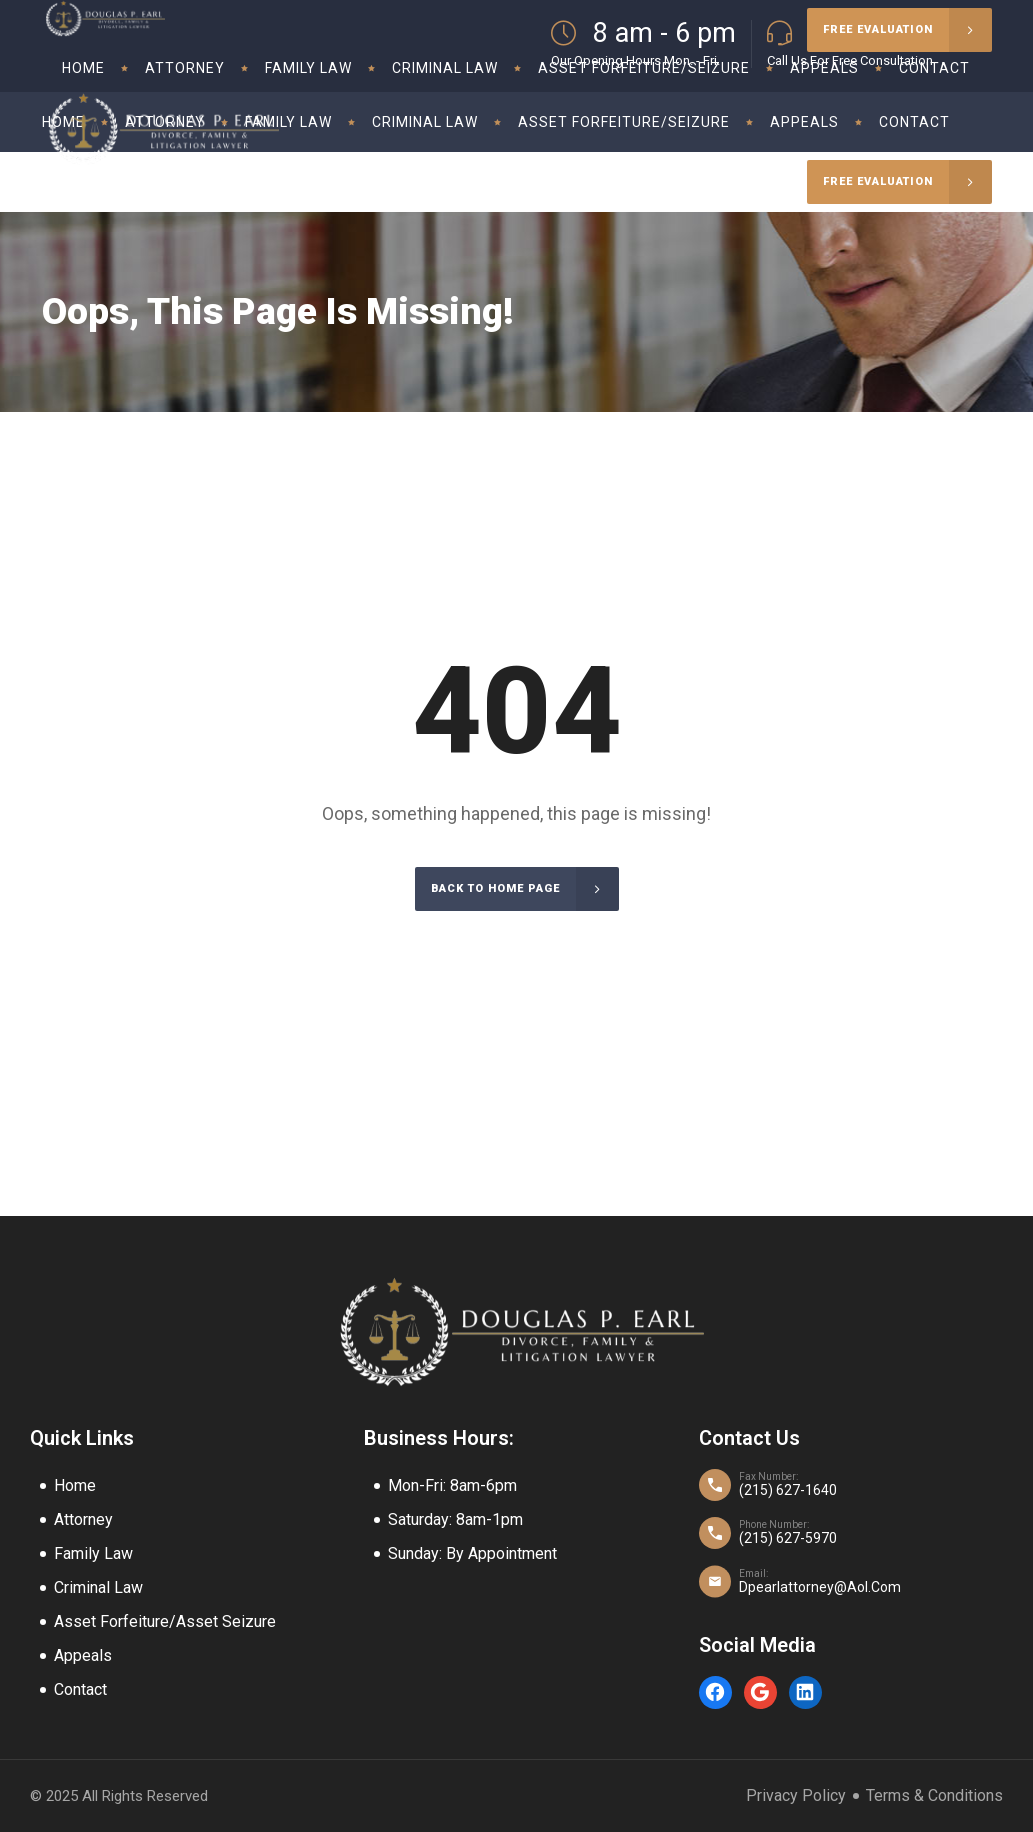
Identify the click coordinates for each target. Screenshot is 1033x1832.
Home (75, 1485)
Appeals (83, 1655)
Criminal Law (98, 1587)
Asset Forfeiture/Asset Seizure (165, 1621)
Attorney (83, 1519)
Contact (80, 1689)
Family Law (93, 1553)
